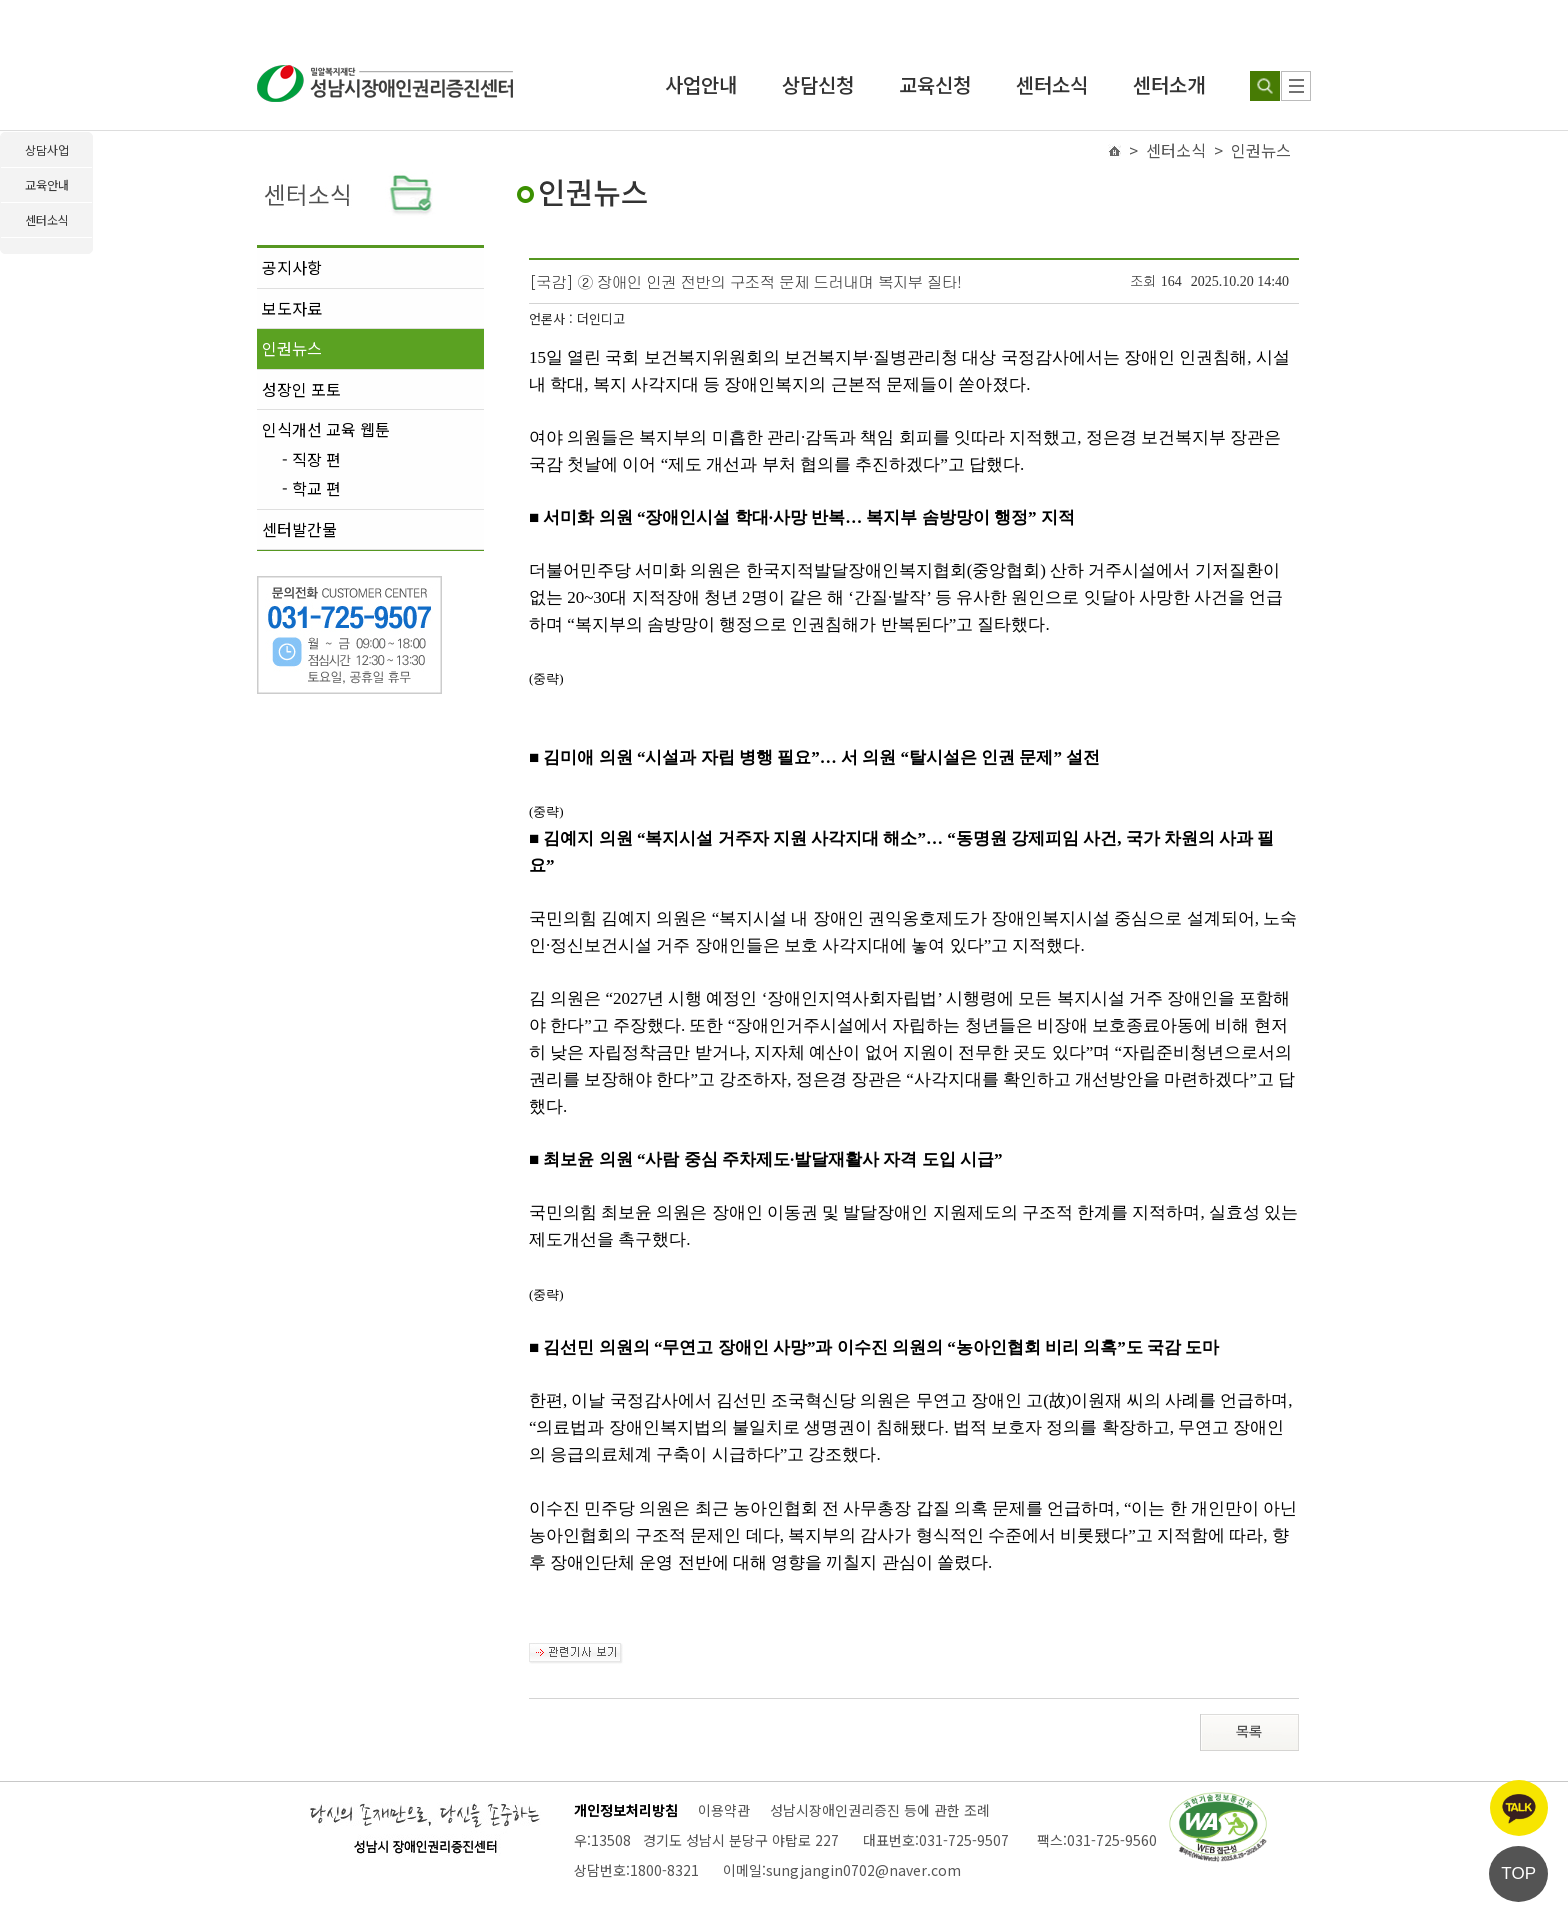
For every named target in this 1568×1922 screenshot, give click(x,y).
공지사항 (292, 267)
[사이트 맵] (1296, 86)
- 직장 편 (311, 460)
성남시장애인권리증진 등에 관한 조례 (880, 1810)
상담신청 (818, 84)
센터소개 (1169, 84)
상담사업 (47, 149)
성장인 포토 (301, 389)
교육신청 (935, 84)
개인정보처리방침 (626, 1810)
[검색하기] (1265, 86)
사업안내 (701, 84)
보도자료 (292, 308)
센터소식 (1052, 84)
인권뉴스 (292, 348)
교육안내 (47, 184)
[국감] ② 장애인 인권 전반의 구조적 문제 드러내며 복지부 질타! (745, 281)
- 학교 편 (311, 489)
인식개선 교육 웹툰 (326, 429)
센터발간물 (299, 529)
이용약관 (724, 1810)
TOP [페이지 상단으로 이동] (1518, 1873)
